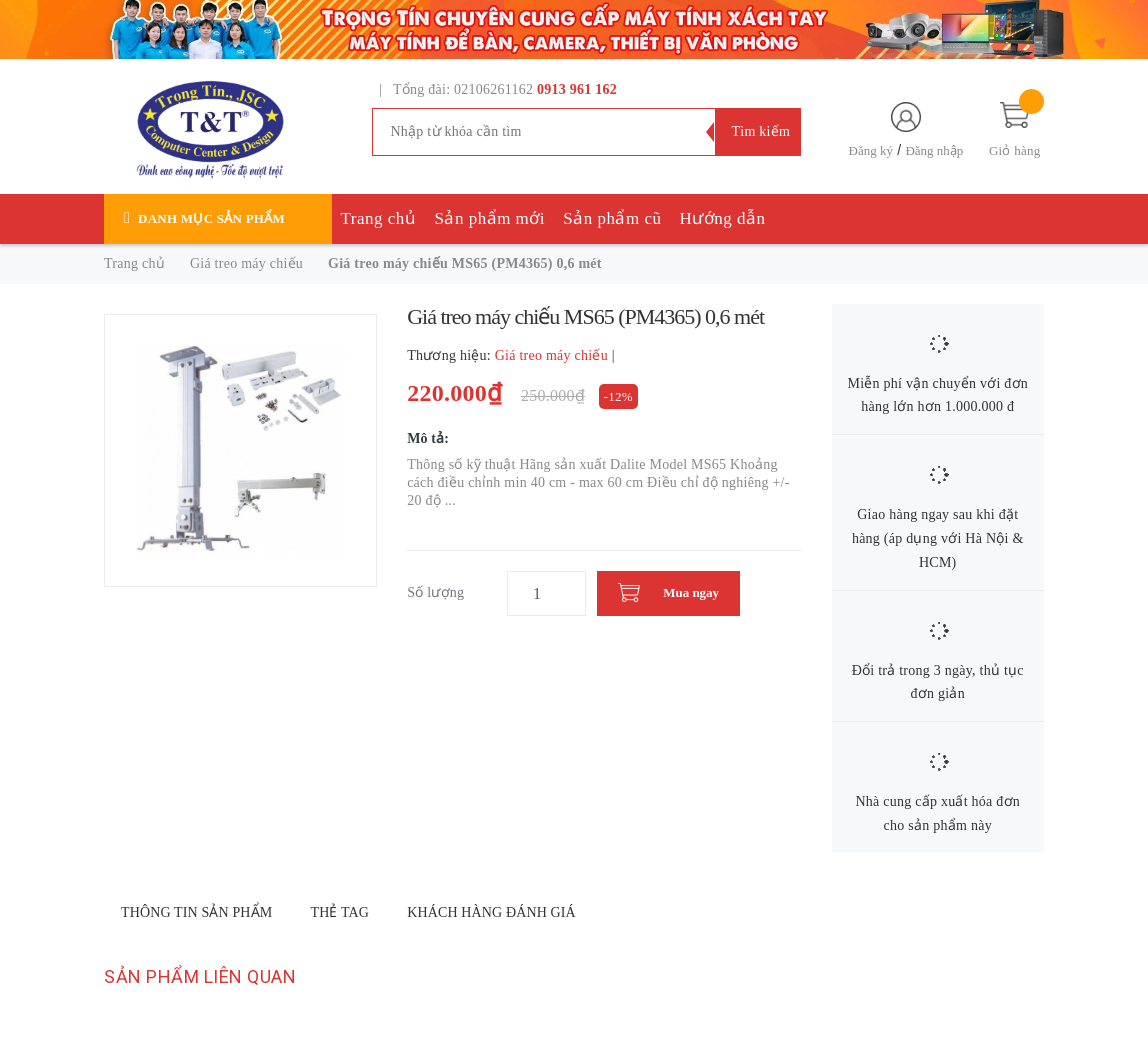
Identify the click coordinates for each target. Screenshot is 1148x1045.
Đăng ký (871, 150)
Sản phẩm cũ (612, 218)
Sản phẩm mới (489, 218)
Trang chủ (379, 218)
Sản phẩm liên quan (200, 976)
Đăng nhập (934, 150)
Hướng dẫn (723, 218)
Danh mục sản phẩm (211, 218)
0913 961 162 (577, 89)
